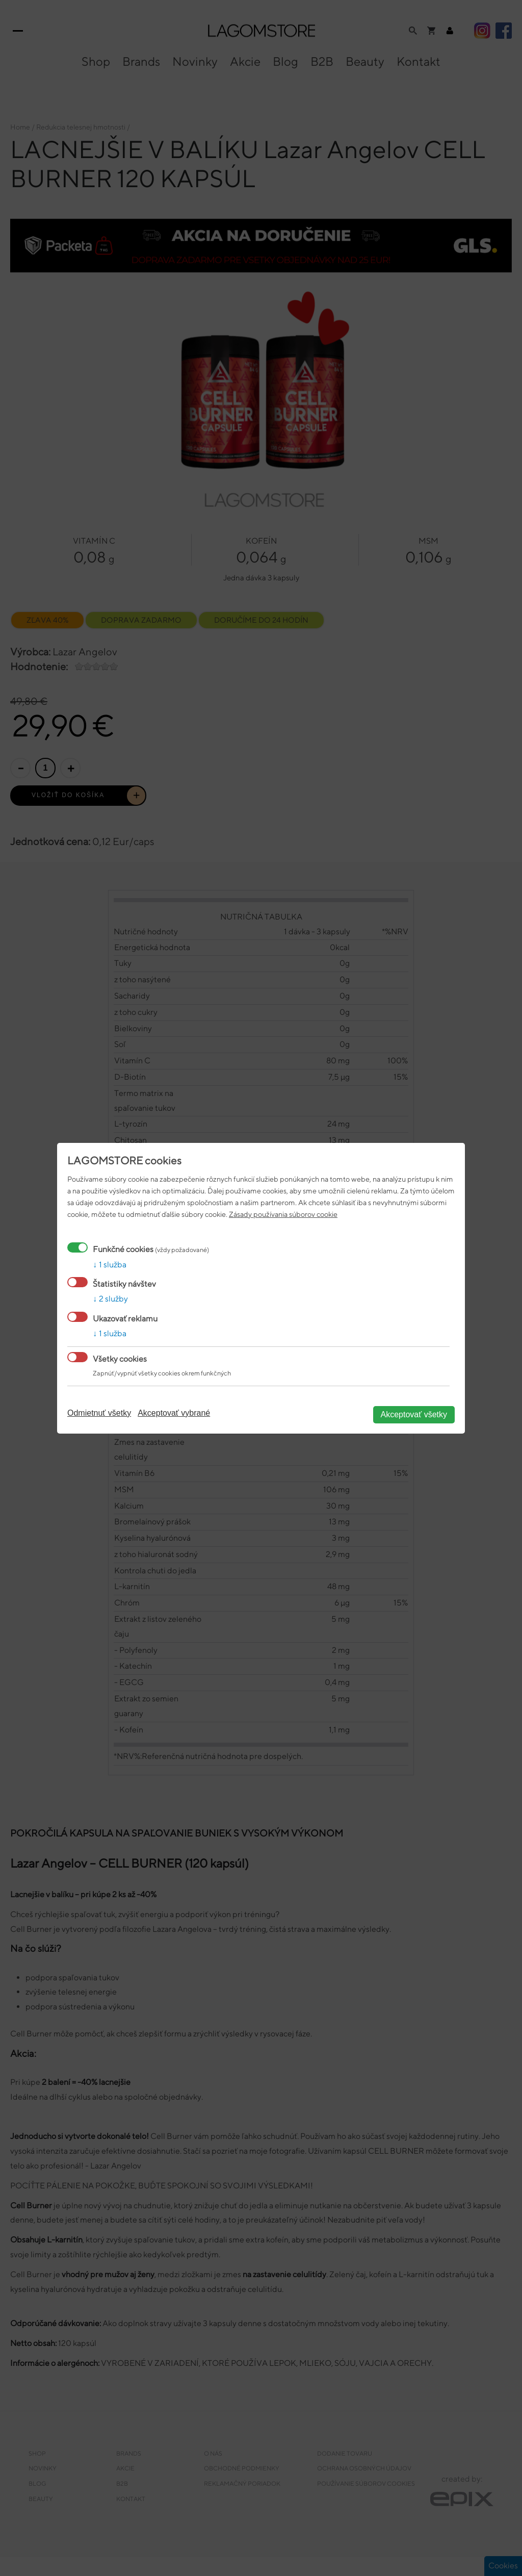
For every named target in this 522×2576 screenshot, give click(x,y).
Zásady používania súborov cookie (283, 1214)
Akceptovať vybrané (174, 1413)
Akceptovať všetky (414, 1414)
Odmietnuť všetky (99, 1413)
